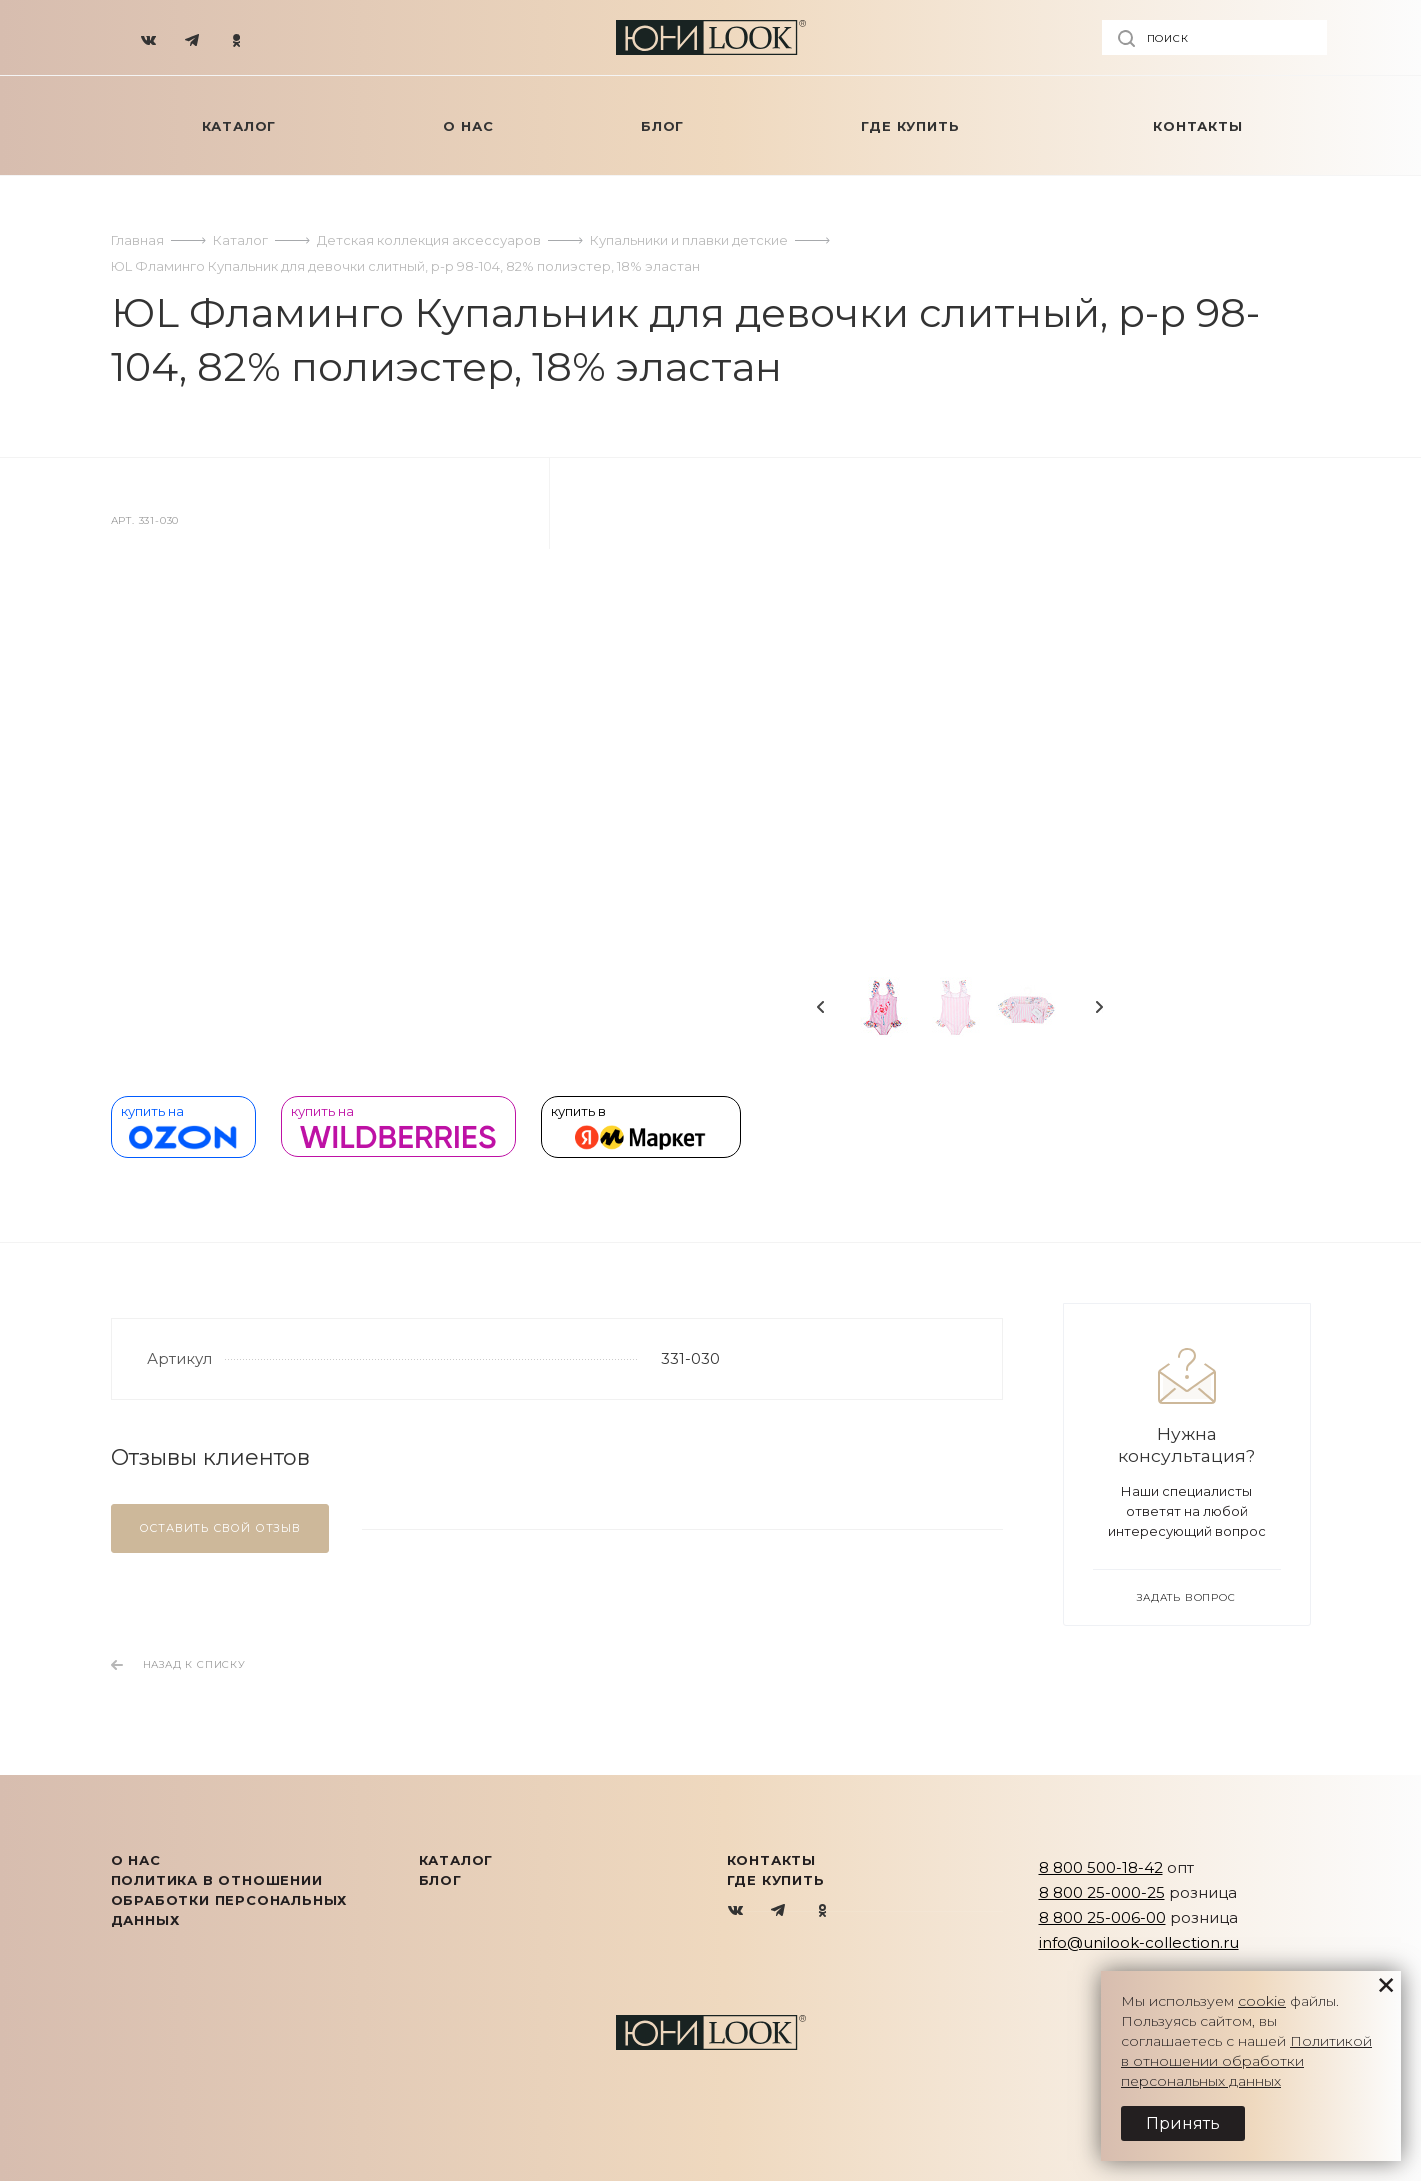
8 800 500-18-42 (1101, 1867)
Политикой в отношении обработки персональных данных (1246, 2061)
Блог (440, 1880)
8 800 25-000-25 (1102, 1892)
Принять (1183, 2123)
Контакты (771, 1860)
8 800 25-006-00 (1102, 1917)
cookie (1262, 2001)
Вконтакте (736, 1911)
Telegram (779, 1911)
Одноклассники (822, 1911)
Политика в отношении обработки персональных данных (229, 1900)
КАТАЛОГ (456, 1860)
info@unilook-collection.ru (1139, 1942)
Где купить (776, 1880)
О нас (136, 1860)
